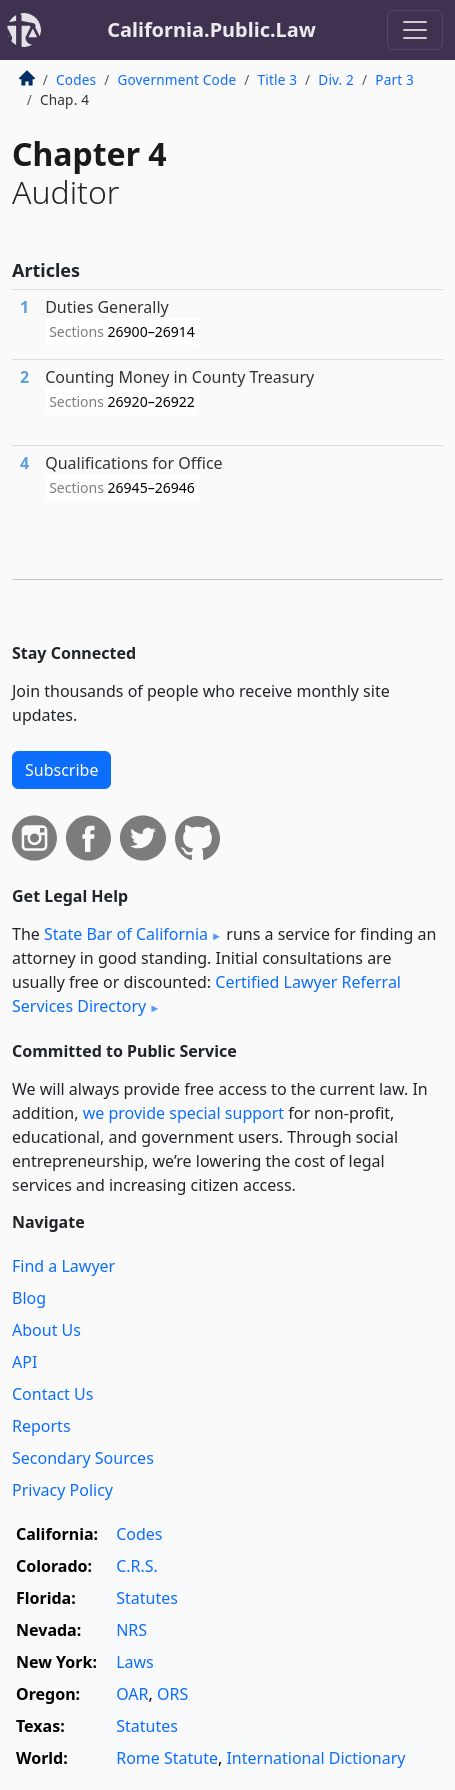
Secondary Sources (83, 1458)
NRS (131, 1630)
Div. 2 (336, 79)
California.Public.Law (211, 29)
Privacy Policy (62, 1490)
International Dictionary (315, 1758)
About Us (46, 1330)
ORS (172, 1694)
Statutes (147, 1598)
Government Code (176, 79)
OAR (132, 1694)
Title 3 (278, 79)
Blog (29, 1298)
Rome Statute (167, 1758)
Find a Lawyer (63, 1266)
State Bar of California (126, 934)
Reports (41, 1426)
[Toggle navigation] (415, 30)
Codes (76, 79)
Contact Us (52, 1394)
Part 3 (394, 79)
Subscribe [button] (61, 770)
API (24, 1362)
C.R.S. (137, 1566)
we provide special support (183, 1113)
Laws (135, 1662)
